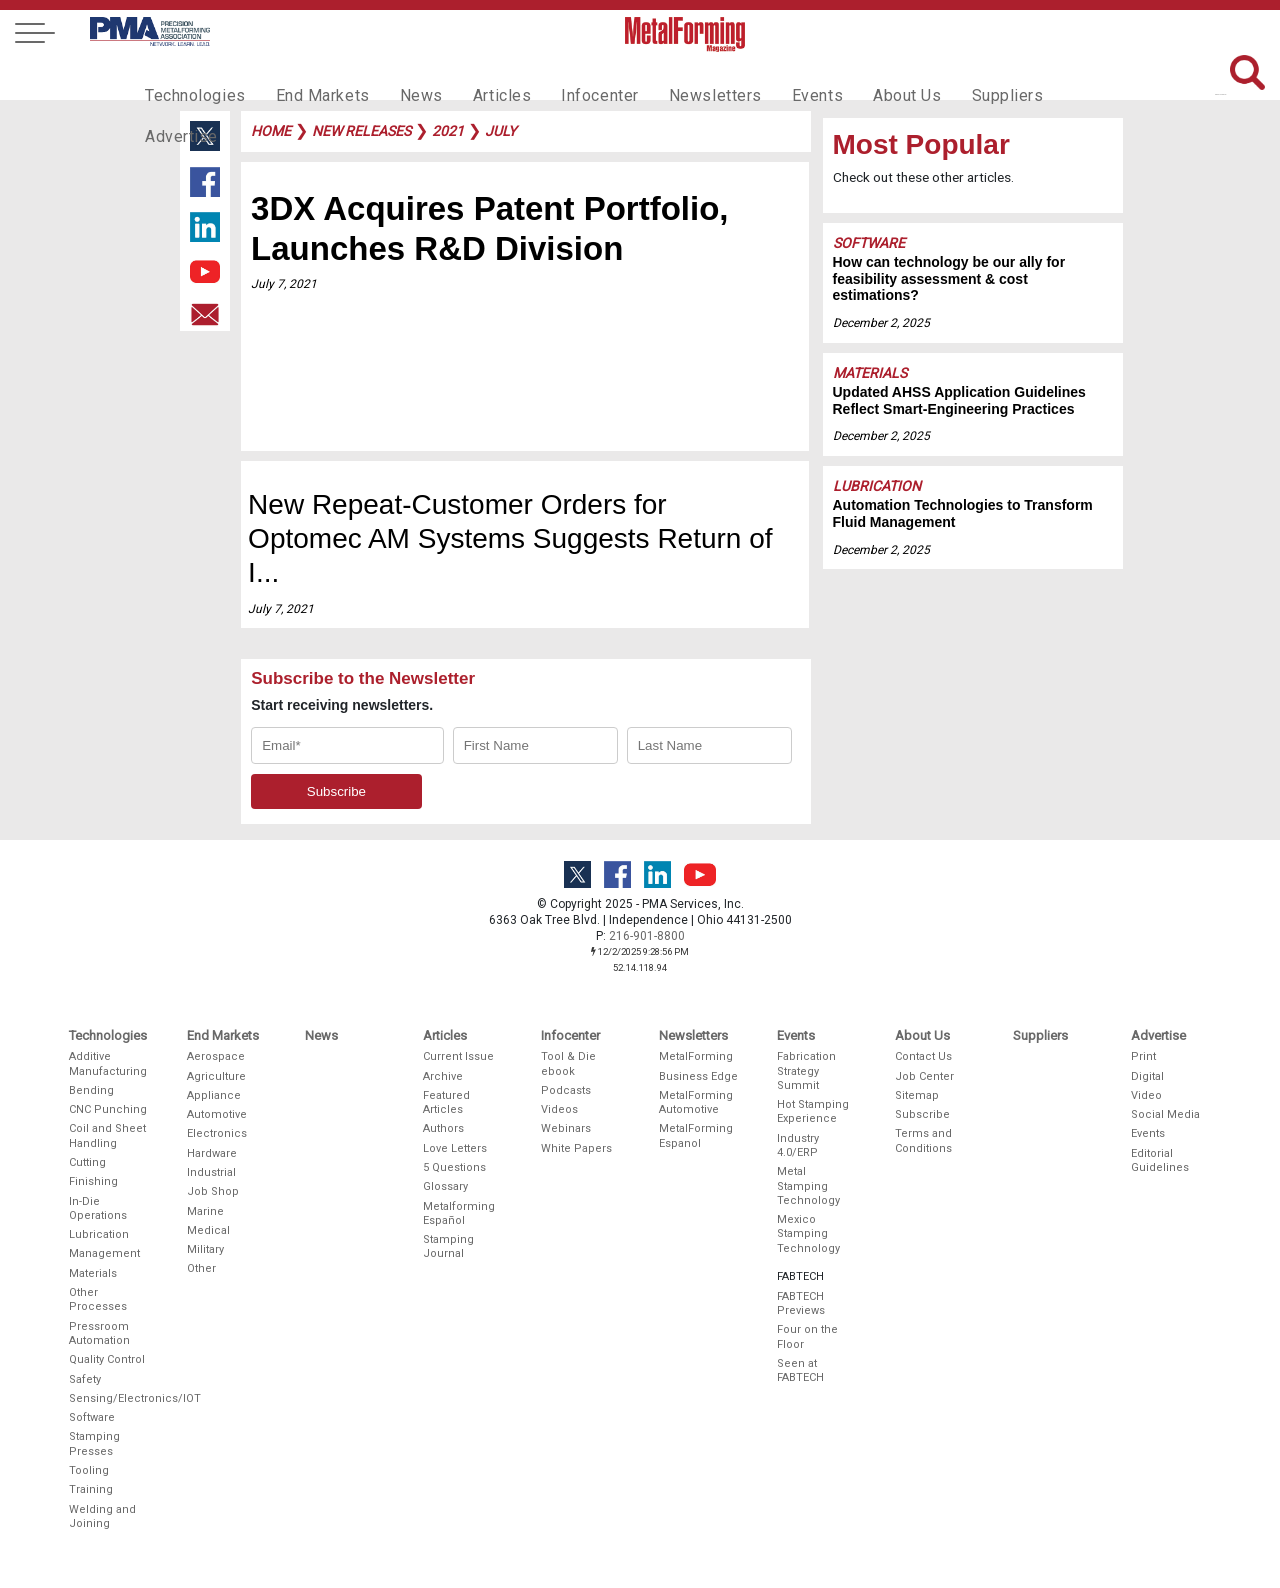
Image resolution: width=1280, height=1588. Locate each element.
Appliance (214, 1095)
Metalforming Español (459, 1213)
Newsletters (673, 76)
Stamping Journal (448, 1246)
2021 (448, 131)
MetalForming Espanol (696, 1135)
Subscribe (922, 1114)
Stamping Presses (94, 1443)
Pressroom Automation (99, 1333)
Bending (91, 1090)
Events (767, 76)
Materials (870, 373)
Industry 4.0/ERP (798, 1145)
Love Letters (455, 1148)
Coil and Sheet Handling (107, 1135)
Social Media (1165, 1114)
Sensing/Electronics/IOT (109, 1398)
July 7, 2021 (284, 284)
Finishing (93, 1181)
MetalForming (696, 1056)
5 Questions (454, 1167)
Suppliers (945, 76)
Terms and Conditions (923, 1140)
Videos (559, 1109)
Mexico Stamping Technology (808, 1234)
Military (205, 1249)
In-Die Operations (98, 1208)
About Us (851, 76)
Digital (1147, 1076)
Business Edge (698, 1076)
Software (869, 243)
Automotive (217, 1114)
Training (91, 1489)
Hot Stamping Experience (813, 1111)
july (500, 131)
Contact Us (923, 1056)
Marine (205, 1211)
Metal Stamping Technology (808, 1186)
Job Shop (213, 1191)
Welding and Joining (102, 1516)
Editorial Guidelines (1160, 1160)
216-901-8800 (647, 936)
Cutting (87, 1162)
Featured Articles (446, 1102)
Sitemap (917, 1095)
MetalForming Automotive (696, 1102)
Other (201, 1268)
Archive (443, 1076)
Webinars (566, 1128)
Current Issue (458, 1056)
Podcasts (566, 1090)
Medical (208, 1230)
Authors (443, 1128)
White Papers (576, 1148)
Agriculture (216, 1076)
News (399, 76)
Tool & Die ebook (568, 1063)
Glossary (445, 1186)
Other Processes (98, 1299)
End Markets (308, 76)
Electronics (217, 1133)
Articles (474, 76)
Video (1146, 1095)
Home (271, 131)
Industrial (211, 1172)
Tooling (89, 1470)
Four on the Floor (807, 1336)
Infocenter (566, 76)
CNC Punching (108, 1109)
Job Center (924, 1076)
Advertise (1040, 76)
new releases (361, 131)
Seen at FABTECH (800, 1370)
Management (104, 1253)
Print (1143, 1056)
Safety (85, 1379)
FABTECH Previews (801, 1303)
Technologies (190, 76)
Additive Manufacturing (108, 1063)
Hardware (212, 1153)
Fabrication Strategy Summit (806, 1071)
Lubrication (877, 486)
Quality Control (107, 1359)
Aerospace (216, 1056)
